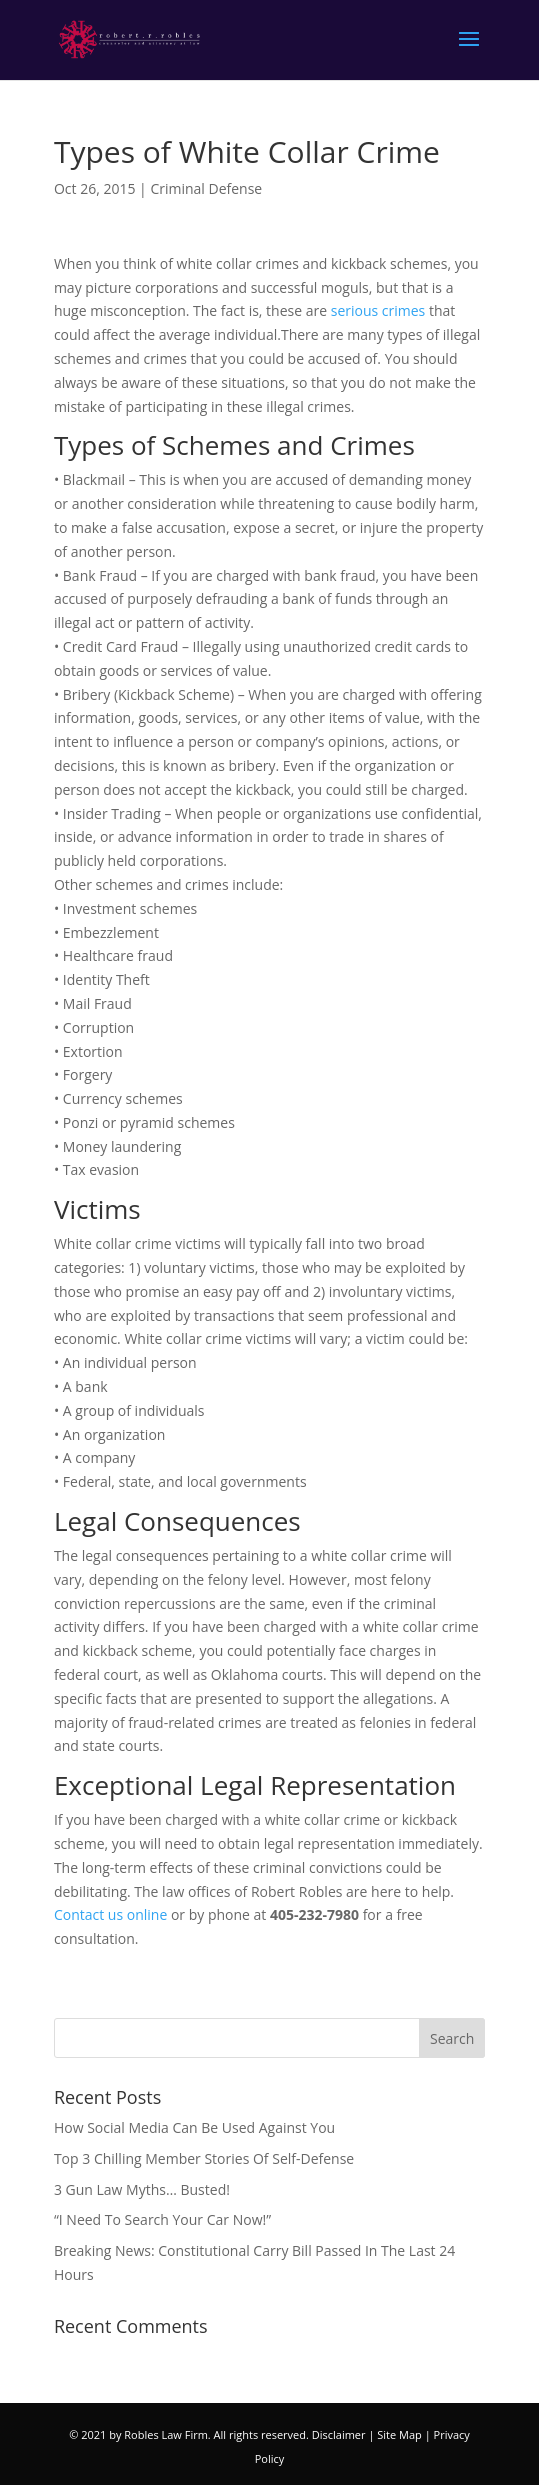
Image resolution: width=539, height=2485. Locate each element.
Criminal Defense (206, 188)
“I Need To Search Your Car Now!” (162, 2219)
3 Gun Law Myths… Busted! (142, 2189)
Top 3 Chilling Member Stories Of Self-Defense (204, 2158)
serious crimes (378, 310)
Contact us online (112, 1914)
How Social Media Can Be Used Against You (194, 2127)
